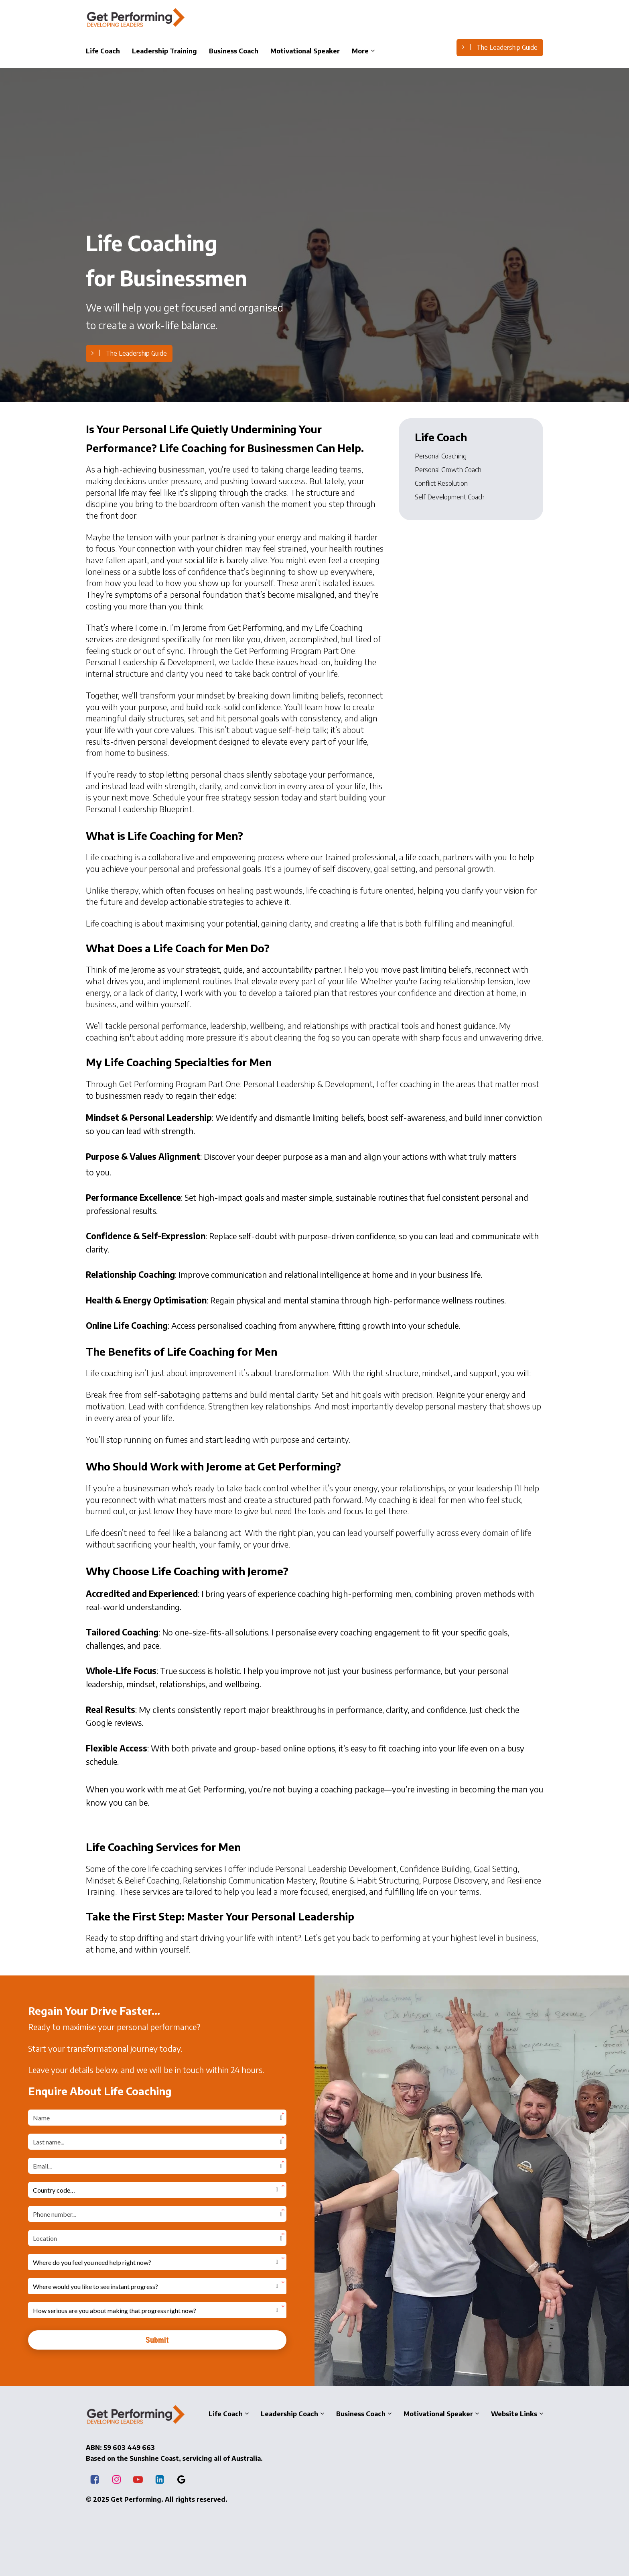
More (360, 51)
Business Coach (233, 51)
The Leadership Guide (500, 47)
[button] (157, 2190)
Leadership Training (164, 51)
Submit (157, 2339)
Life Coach (103, 51)
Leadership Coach (289, 2413)
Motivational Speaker (305, 51)
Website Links (514, 2413)
